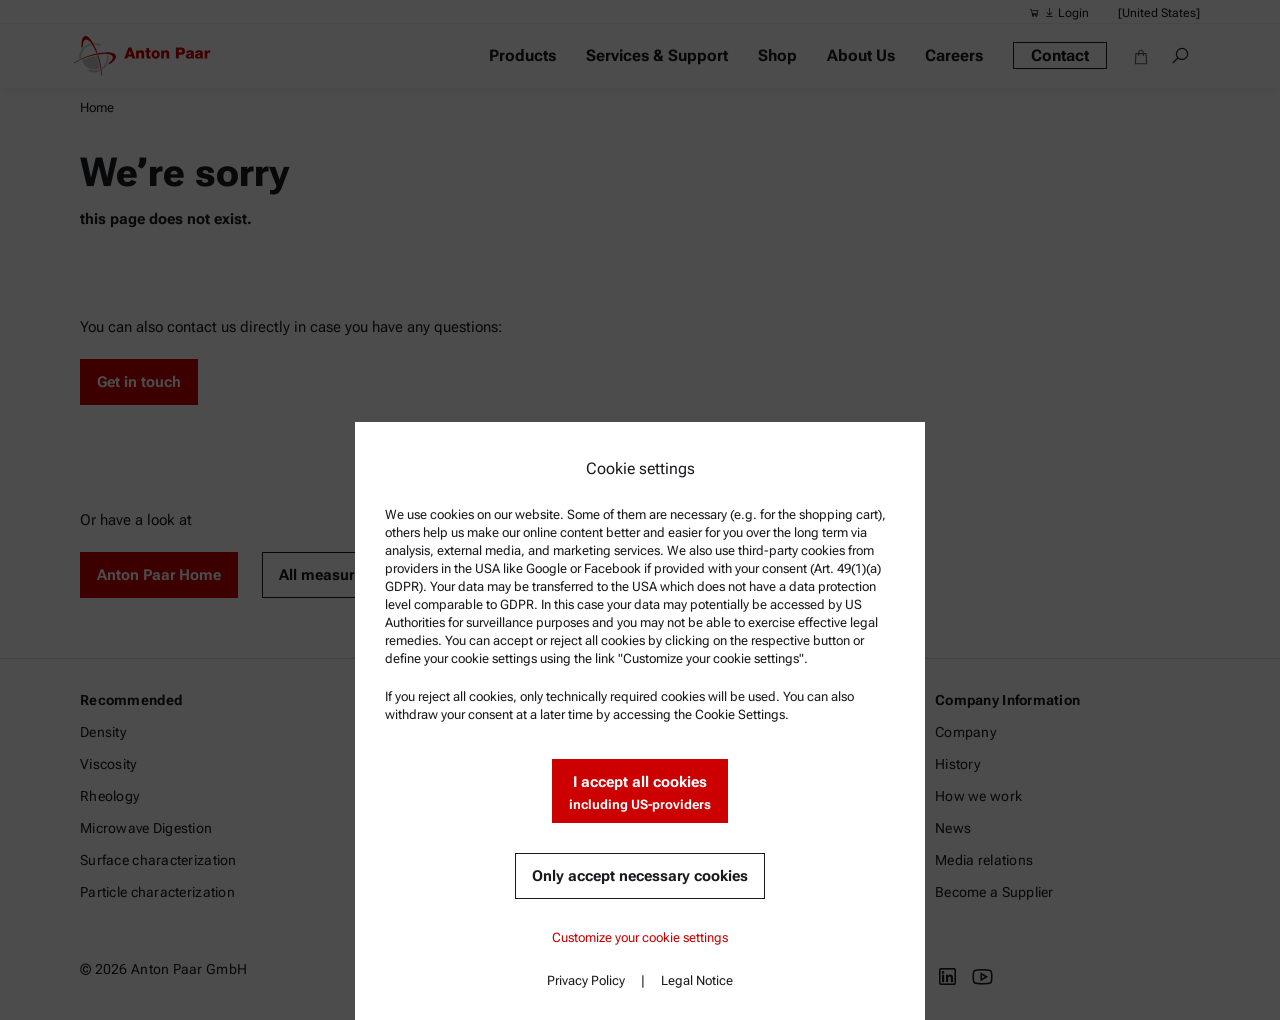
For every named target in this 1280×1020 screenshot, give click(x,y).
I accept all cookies (640, 793)
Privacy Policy (586, 980)
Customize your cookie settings (640, 937)
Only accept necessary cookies (640, 876)
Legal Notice (697, 980)
